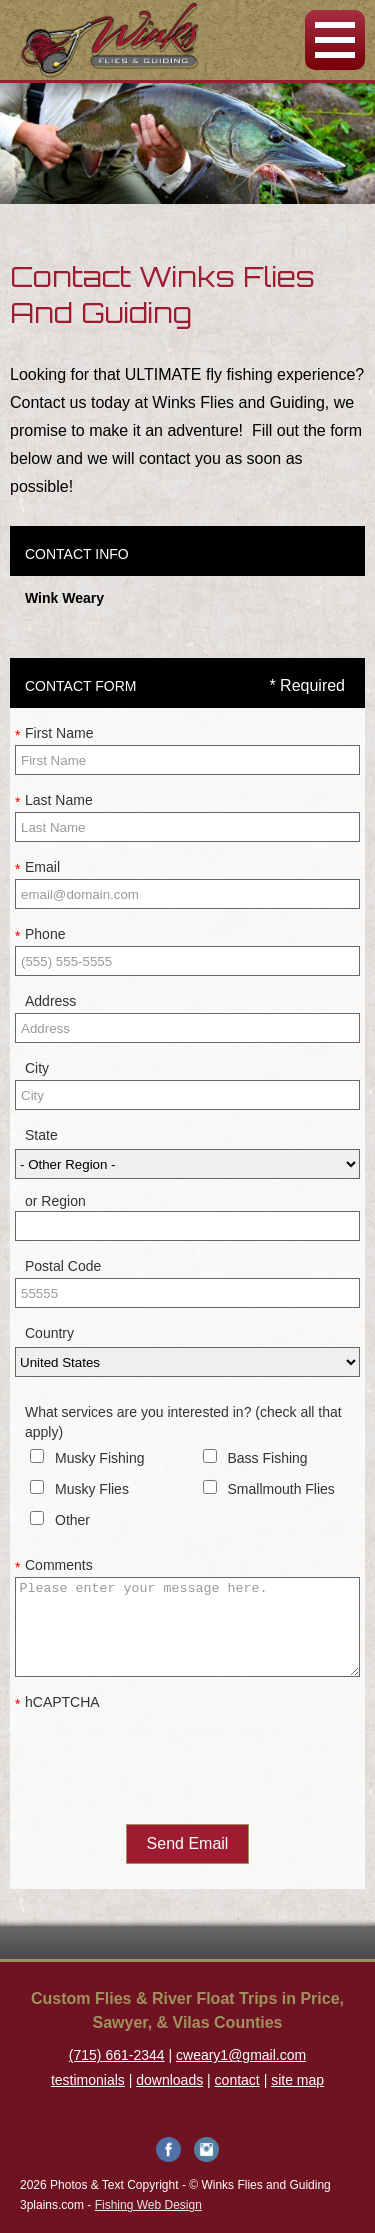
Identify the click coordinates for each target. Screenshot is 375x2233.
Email (37, 868)
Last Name (54, 801)
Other (72, 1520)
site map (297, 2080)
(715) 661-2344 (117, 2055)
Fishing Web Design (148, 2205)
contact (237, 2080)
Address (50, 1001)
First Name (54, 734)
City (37, 1068)
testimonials (88, 2080)
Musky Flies (92, 1489)
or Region (55, 1201)
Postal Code (63, 1266)
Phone (40, 935)
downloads (169, 2080)
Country (49, 1333)
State (41, 1135)
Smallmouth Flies (281, 1489)
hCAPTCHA (57, 1703)
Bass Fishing (268, 1458)
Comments (54, 1566)
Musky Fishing (99, 1458)
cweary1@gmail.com (241, 2055)
